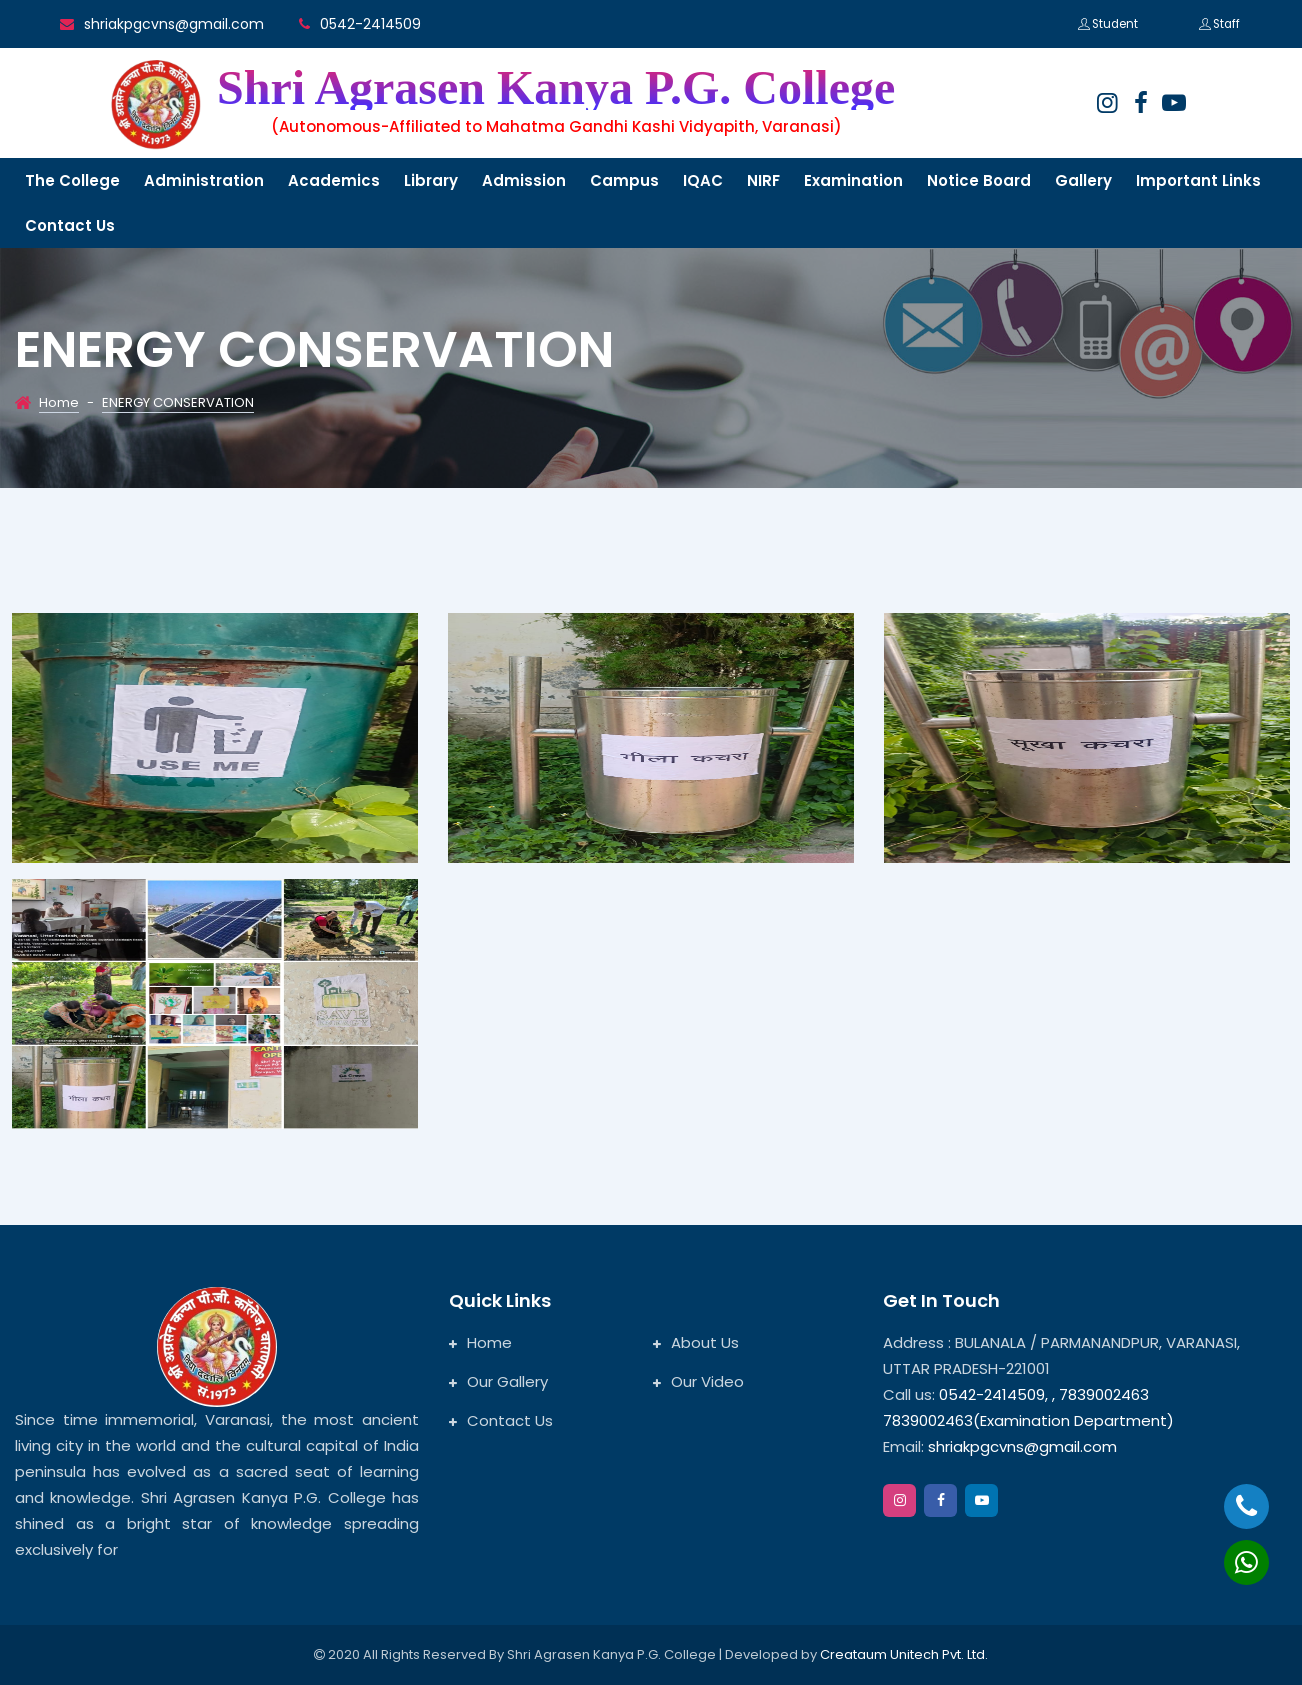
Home (59, 402)
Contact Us (501, 1420)
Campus (624, 180)
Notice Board (979, 180)
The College (72, 180)
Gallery (1083, 180)
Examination (853, 180)
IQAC (703, 180)
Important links (1198, 180)
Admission (524, 180)
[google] (1174, 103)
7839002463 (1104, 1394)
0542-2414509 (370, 24)
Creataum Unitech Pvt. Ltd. (904, 1654)
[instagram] (1107, 103)
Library (431, 180)
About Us (696, 1342)
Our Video (698, 1381)
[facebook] (1141, 103)
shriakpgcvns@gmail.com (174, 24)
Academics (334, 180)
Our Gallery (498, 1381)
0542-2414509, (993, 1394)
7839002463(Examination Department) (1028, 1420)
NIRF (763, 180)
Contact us (70, 225)
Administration (204, 180)
